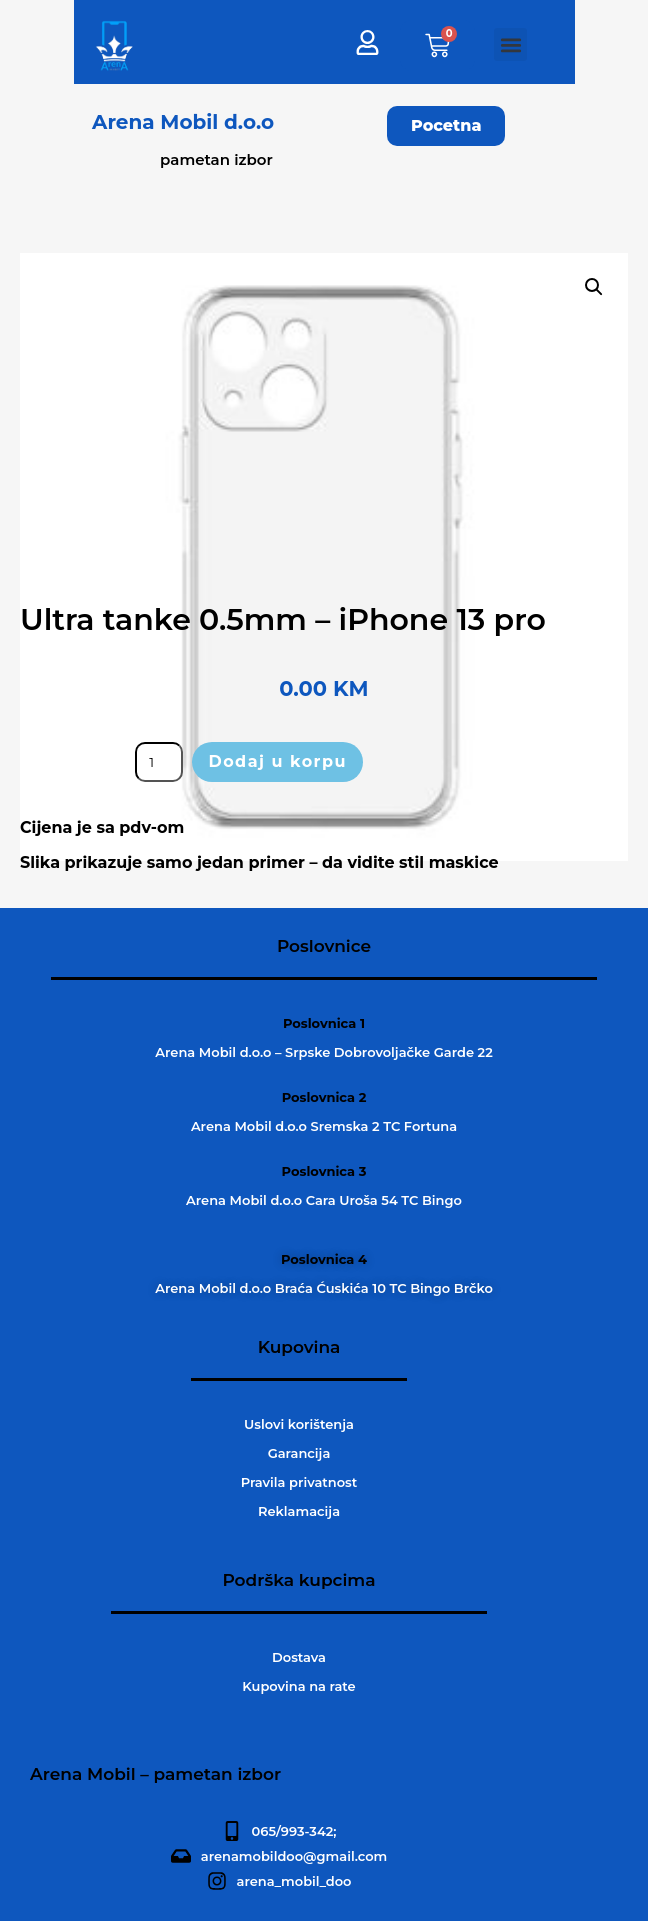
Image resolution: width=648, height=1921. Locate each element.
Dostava (299, 1657)
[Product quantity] (159, 762)
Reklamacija (299, 1511)
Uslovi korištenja (299, 1424)
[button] (510, 44)
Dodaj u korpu (277, 761)
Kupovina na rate (298, 1686)
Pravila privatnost (299, 1482)
